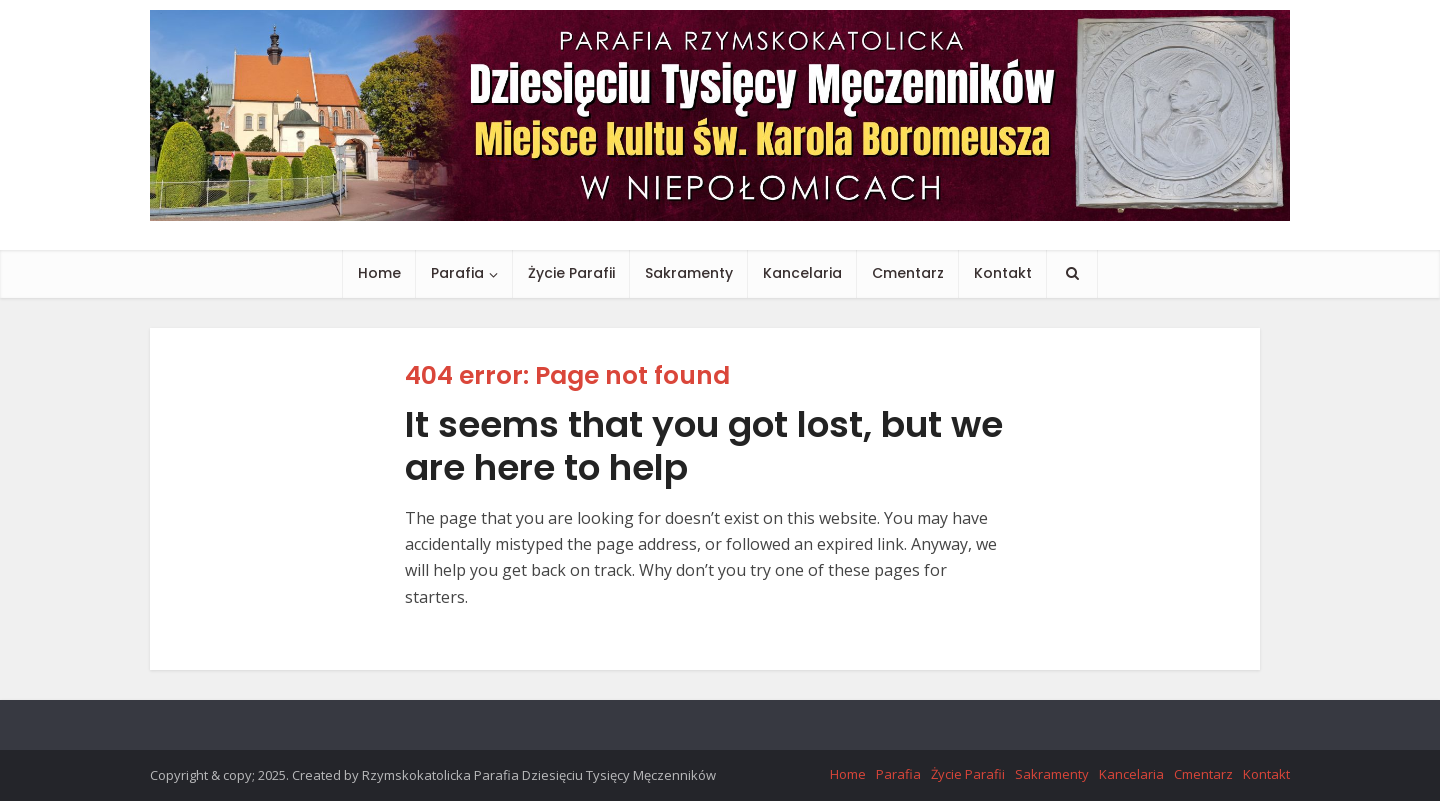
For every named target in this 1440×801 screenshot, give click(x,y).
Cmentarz (908, 273)
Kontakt (1003, 273)
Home (379, 273)
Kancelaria (802, 273)
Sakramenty (689, 273)
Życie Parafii (571, 273)
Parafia (457, 273)
